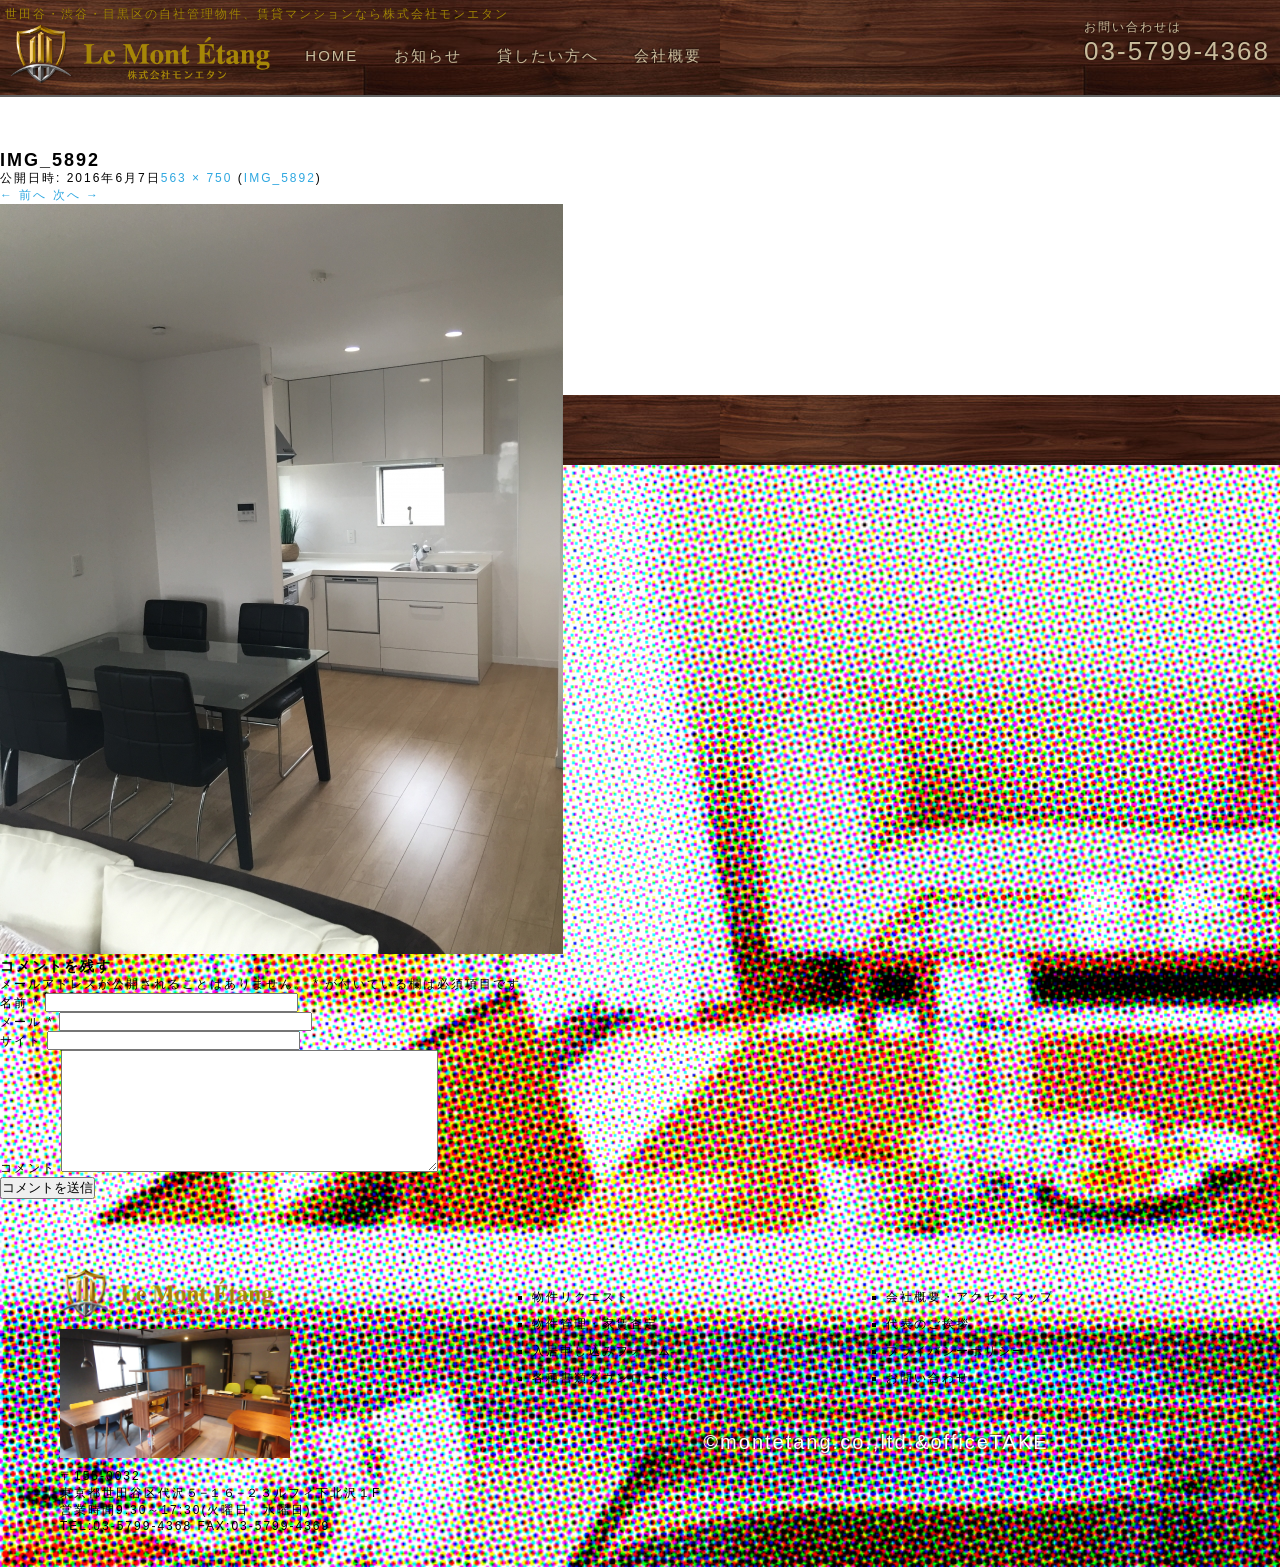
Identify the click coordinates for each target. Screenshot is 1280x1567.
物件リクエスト (581, 1321)
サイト (21, 1041)
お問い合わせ (928, 1402)
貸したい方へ (548, 55)
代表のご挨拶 (928, 1348)
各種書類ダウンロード (602, 1402)
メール (27, 1022)
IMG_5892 (280, 178)
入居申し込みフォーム (602, 1375)
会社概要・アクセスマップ (970, 1321)
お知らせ (428, 55)
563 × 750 (197, 178)
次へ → (76, 195)
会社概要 (668, 55)
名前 (20, 1003)
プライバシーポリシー (956, 1375)
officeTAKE (989, 1466)
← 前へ (23, 195)
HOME (331, 55)
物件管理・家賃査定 (595, 1348)
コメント (28, 1192)
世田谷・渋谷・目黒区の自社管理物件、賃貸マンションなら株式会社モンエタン (257, 14)
